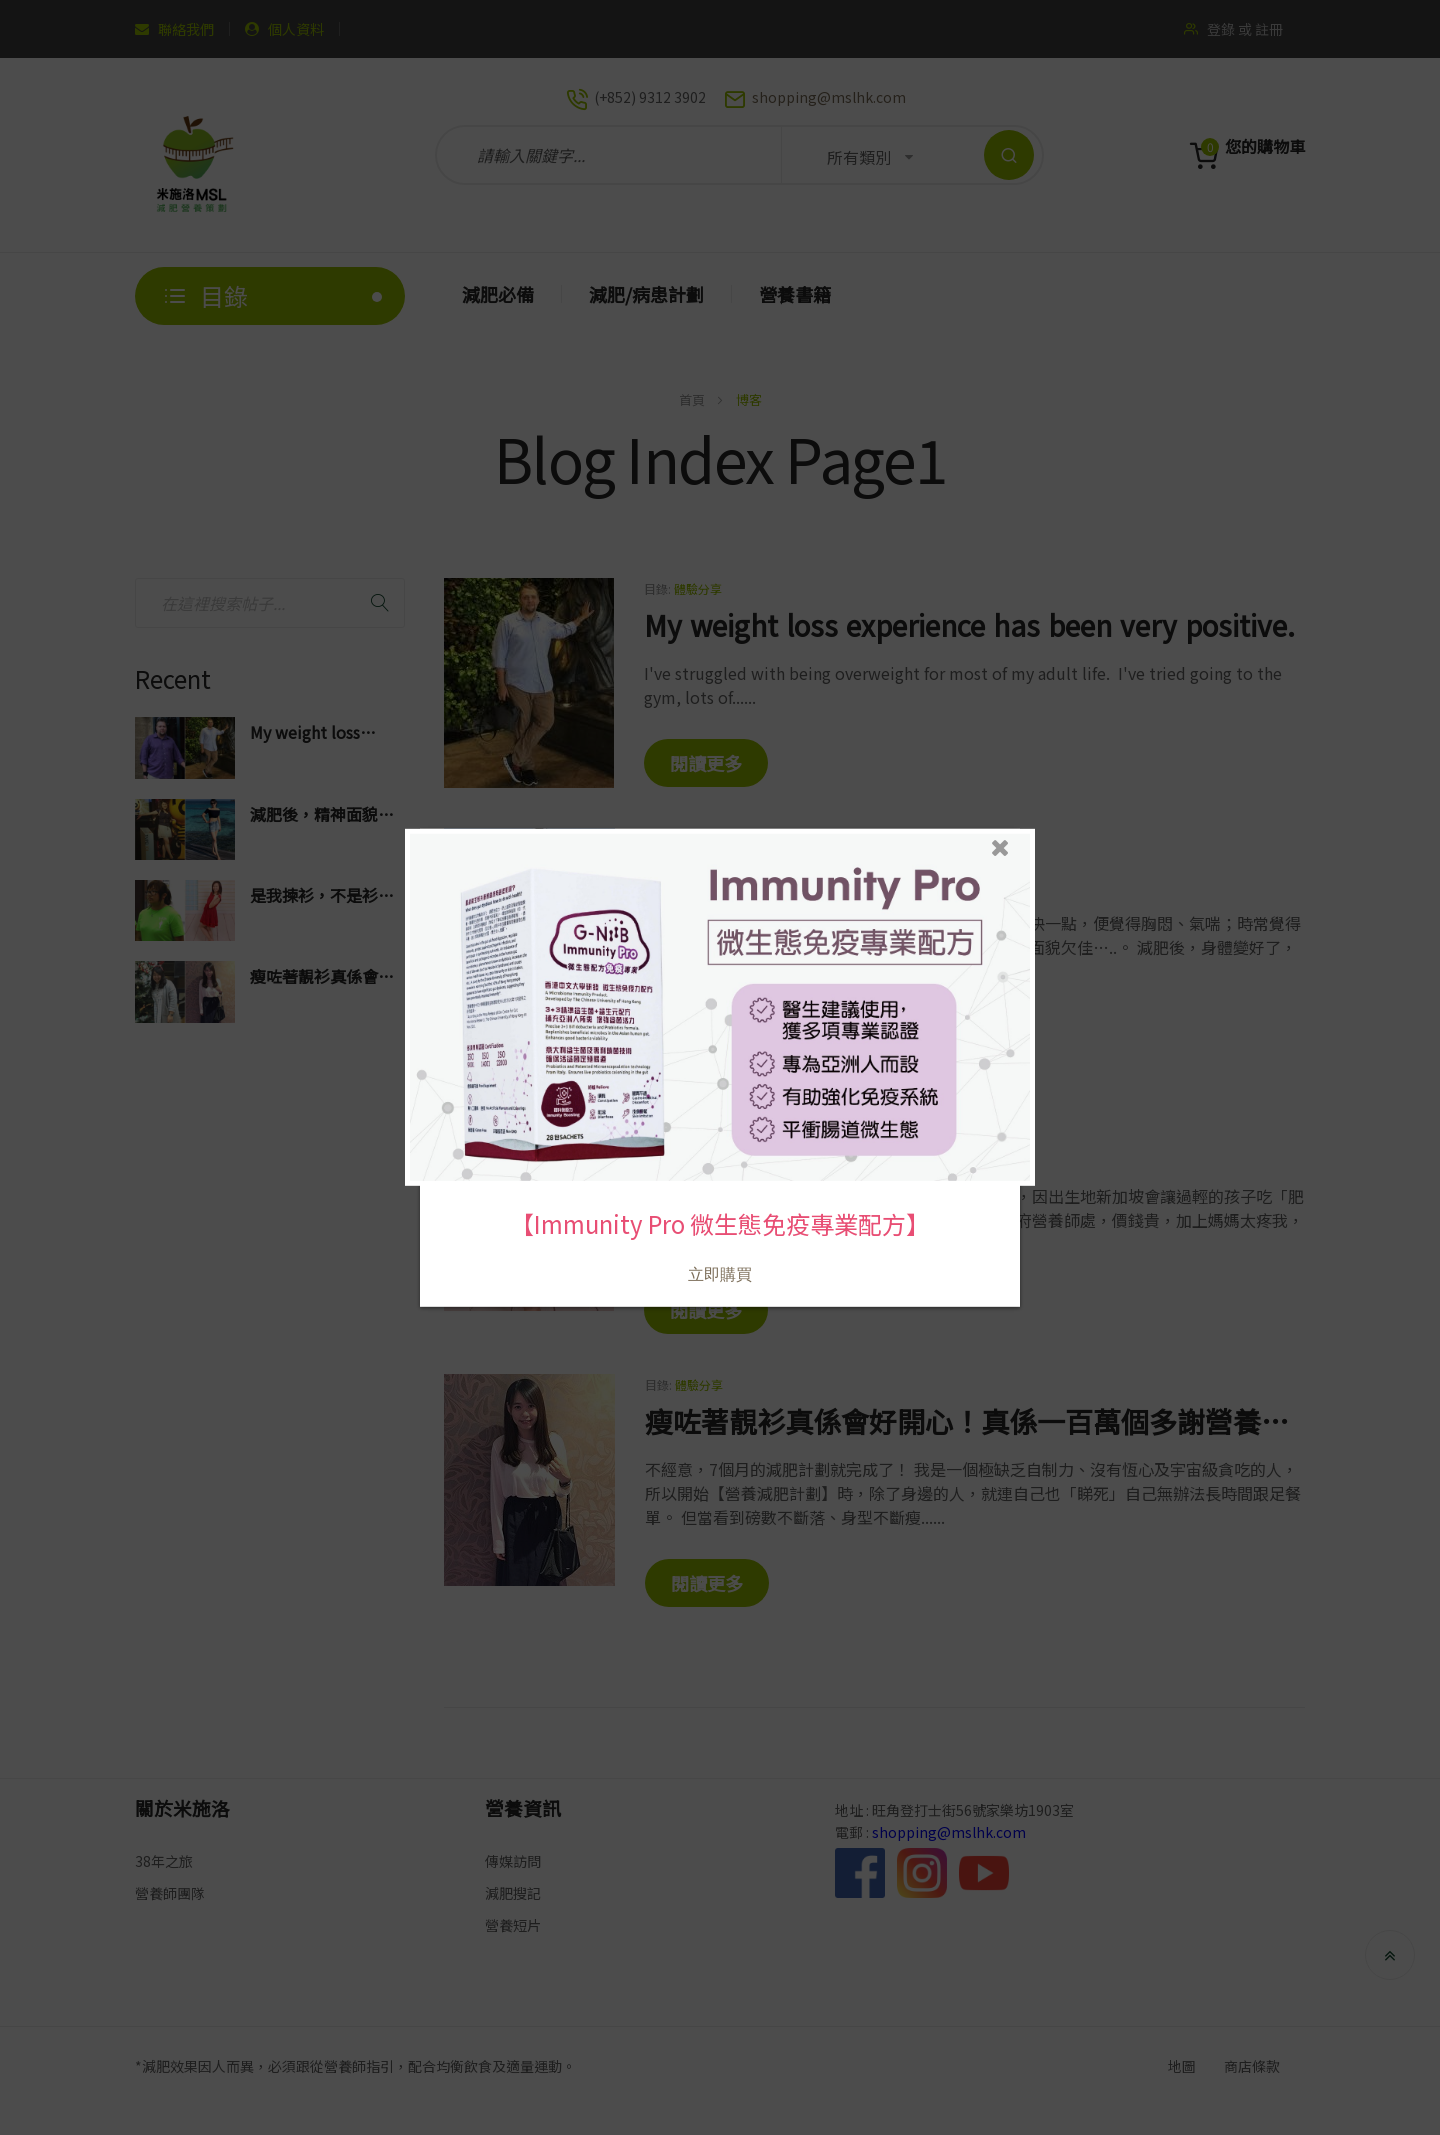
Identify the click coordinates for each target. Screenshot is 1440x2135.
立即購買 (720, 1274)
